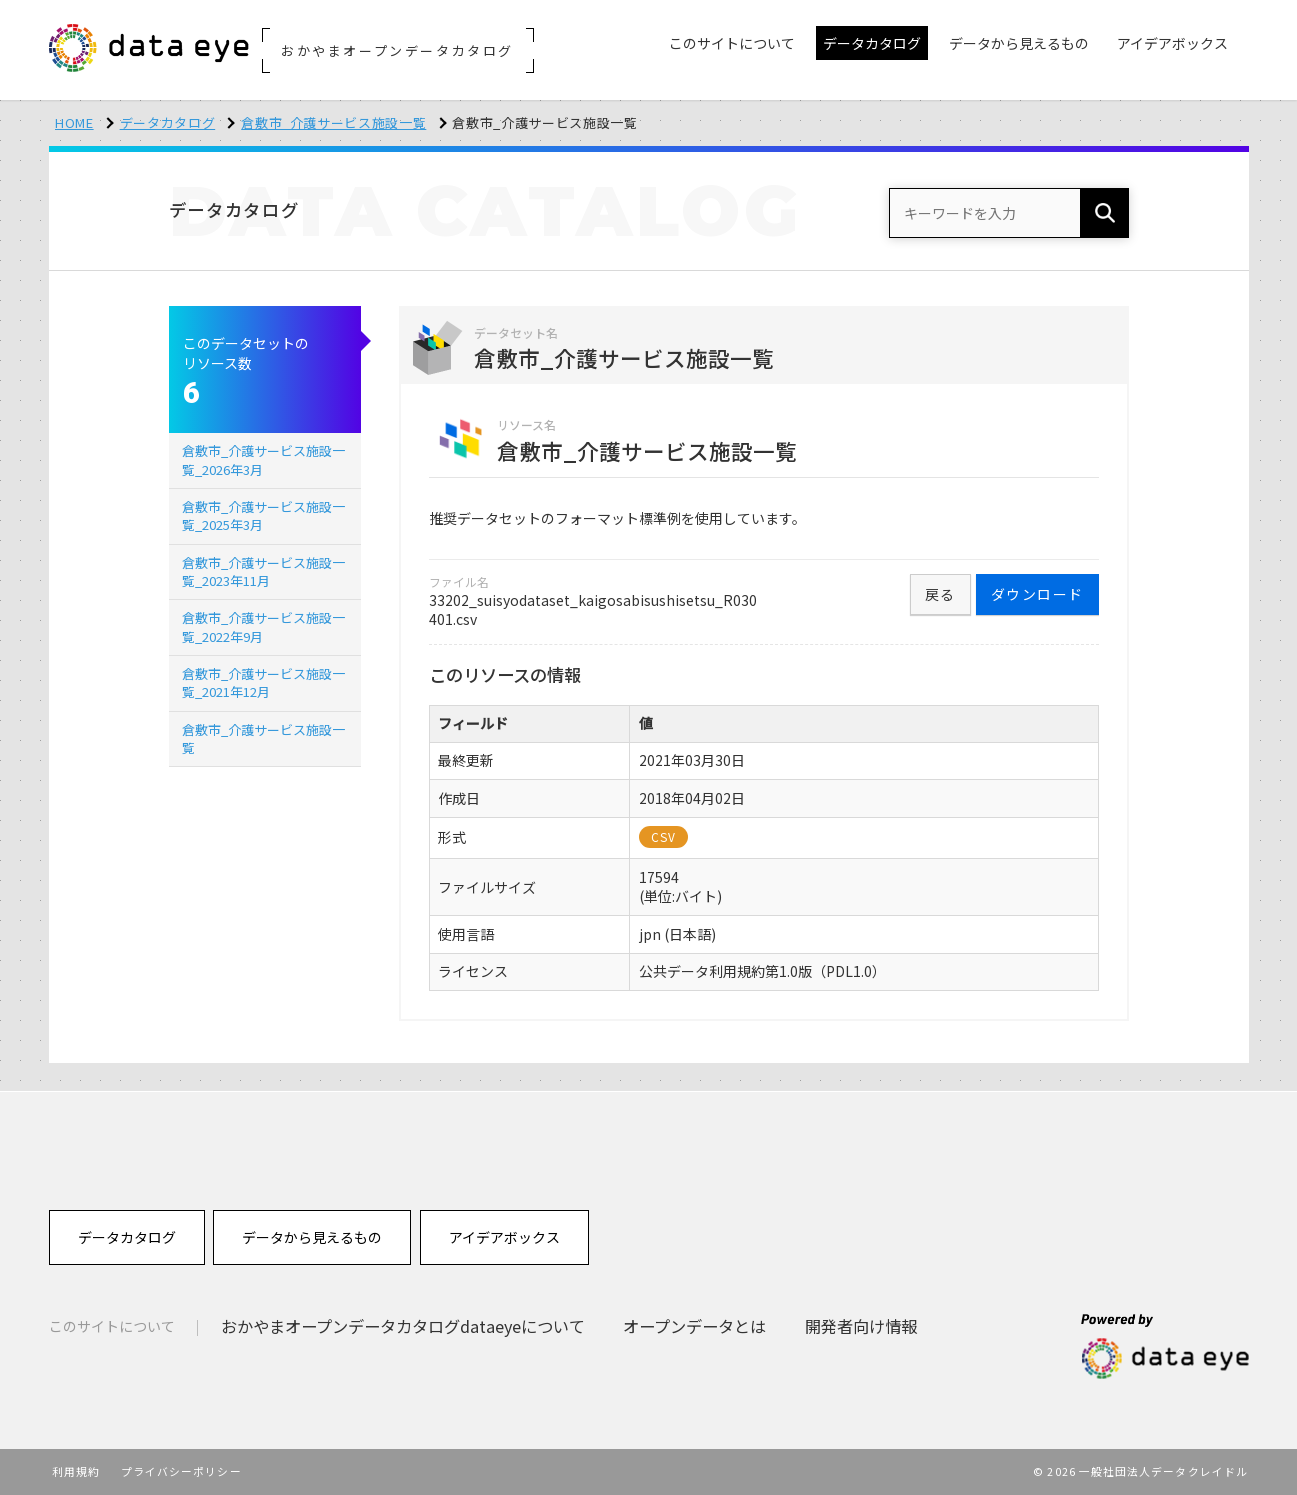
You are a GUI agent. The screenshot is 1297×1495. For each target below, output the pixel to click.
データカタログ (168, 122)
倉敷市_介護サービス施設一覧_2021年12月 (263, 682)
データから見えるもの (312, 1237)
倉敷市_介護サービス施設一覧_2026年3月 (263, 459)
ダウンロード (1037, 594)
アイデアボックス (504, 1237)
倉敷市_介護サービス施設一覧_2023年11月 (263, 571)
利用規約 (76, 1471)
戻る (940, 594)
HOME (74, 122)
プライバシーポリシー (181, 1471)
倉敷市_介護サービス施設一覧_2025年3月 (263, 515)
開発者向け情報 (861, 1326)
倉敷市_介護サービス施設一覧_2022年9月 (263, 626)
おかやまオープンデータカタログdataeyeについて (403, 1326)
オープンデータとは (694, 1326)
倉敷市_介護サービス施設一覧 (333, 122)
